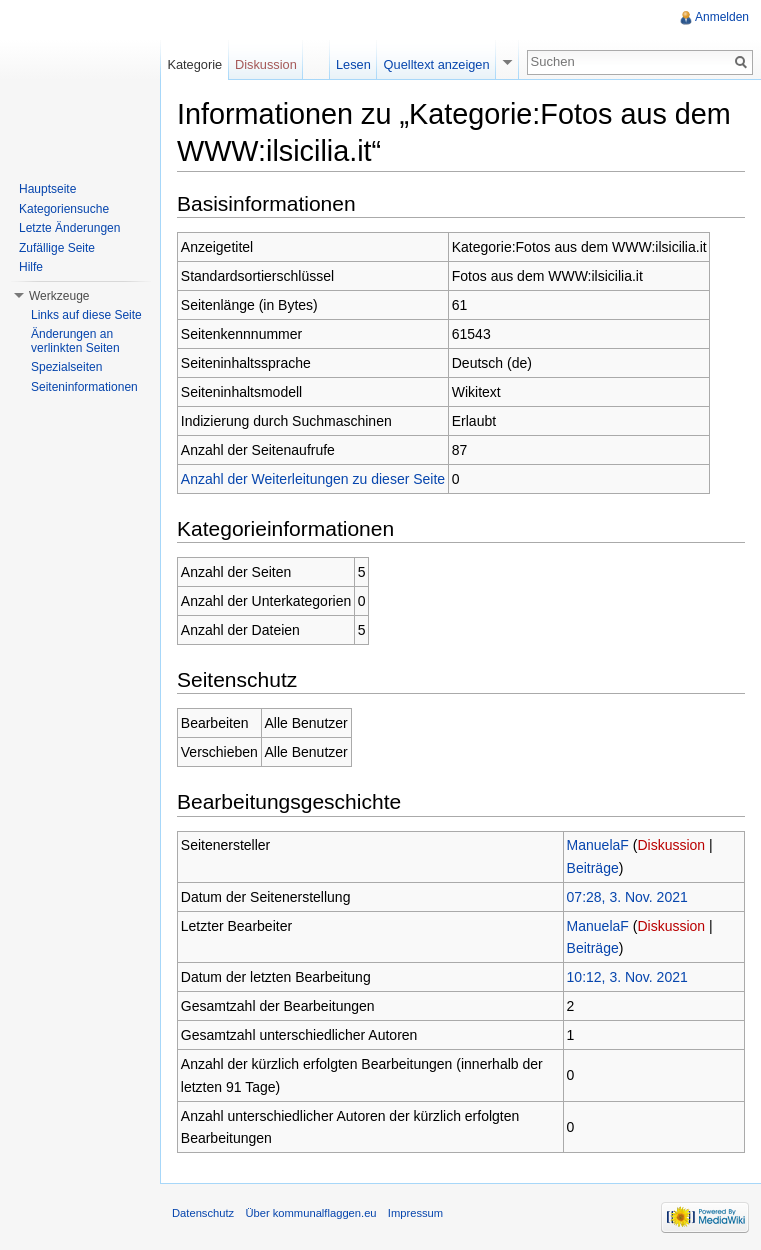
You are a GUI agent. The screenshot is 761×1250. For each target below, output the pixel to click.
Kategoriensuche (64, 209)
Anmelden (722, 17)
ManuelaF (598, 845)
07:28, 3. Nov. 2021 (627, 897)
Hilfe (31, 267)
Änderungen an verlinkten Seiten (75, 341)
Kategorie (194, 64)
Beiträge (593, 868)
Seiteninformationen (84, 387)
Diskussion (671, 845)
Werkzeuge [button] (59, 296)
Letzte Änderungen (69, 228)
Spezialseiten (66, 367)
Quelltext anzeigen (437, 64)
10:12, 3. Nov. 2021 (627, 977)
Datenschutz (203, 1213)
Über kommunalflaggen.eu (310, 1213)
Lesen (353, 64)
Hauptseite (47, 189)
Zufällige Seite (57, 248)
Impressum (415, 1213)
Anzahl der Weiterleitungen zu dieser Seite (313, 479)
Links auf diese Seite (86, 315)
